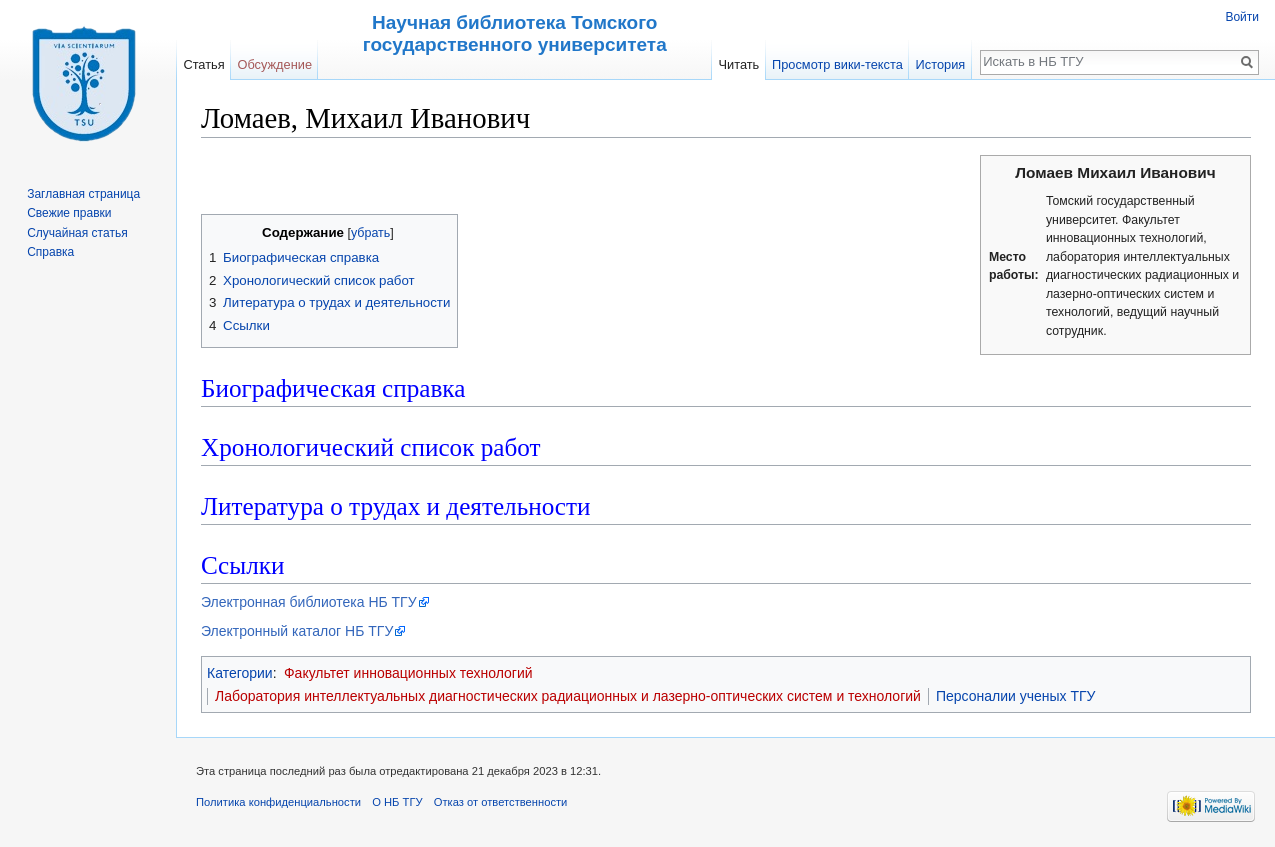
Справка (50, 252)
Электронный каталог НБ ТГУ (297, 631)
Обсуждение (274, 64)
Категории (240, 673)
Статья (203, 64)
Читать (738, 64)
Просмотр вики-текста (837, 64)
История (941, 64)
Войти (1242, 17)
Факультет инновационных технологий (408, 673)
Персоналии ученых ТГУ (1016, 696)
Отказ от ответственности (501, 802)
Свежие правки (69, 213)
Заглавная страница (83, 194)
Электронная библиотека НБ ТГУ (309, 602)
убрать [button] (370, 233)
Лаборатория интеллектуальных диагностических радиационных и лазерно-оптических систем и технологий (568, 696)
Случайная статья (77, 233)
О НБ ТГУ (397, 802)
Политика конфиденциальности (278, 802)
